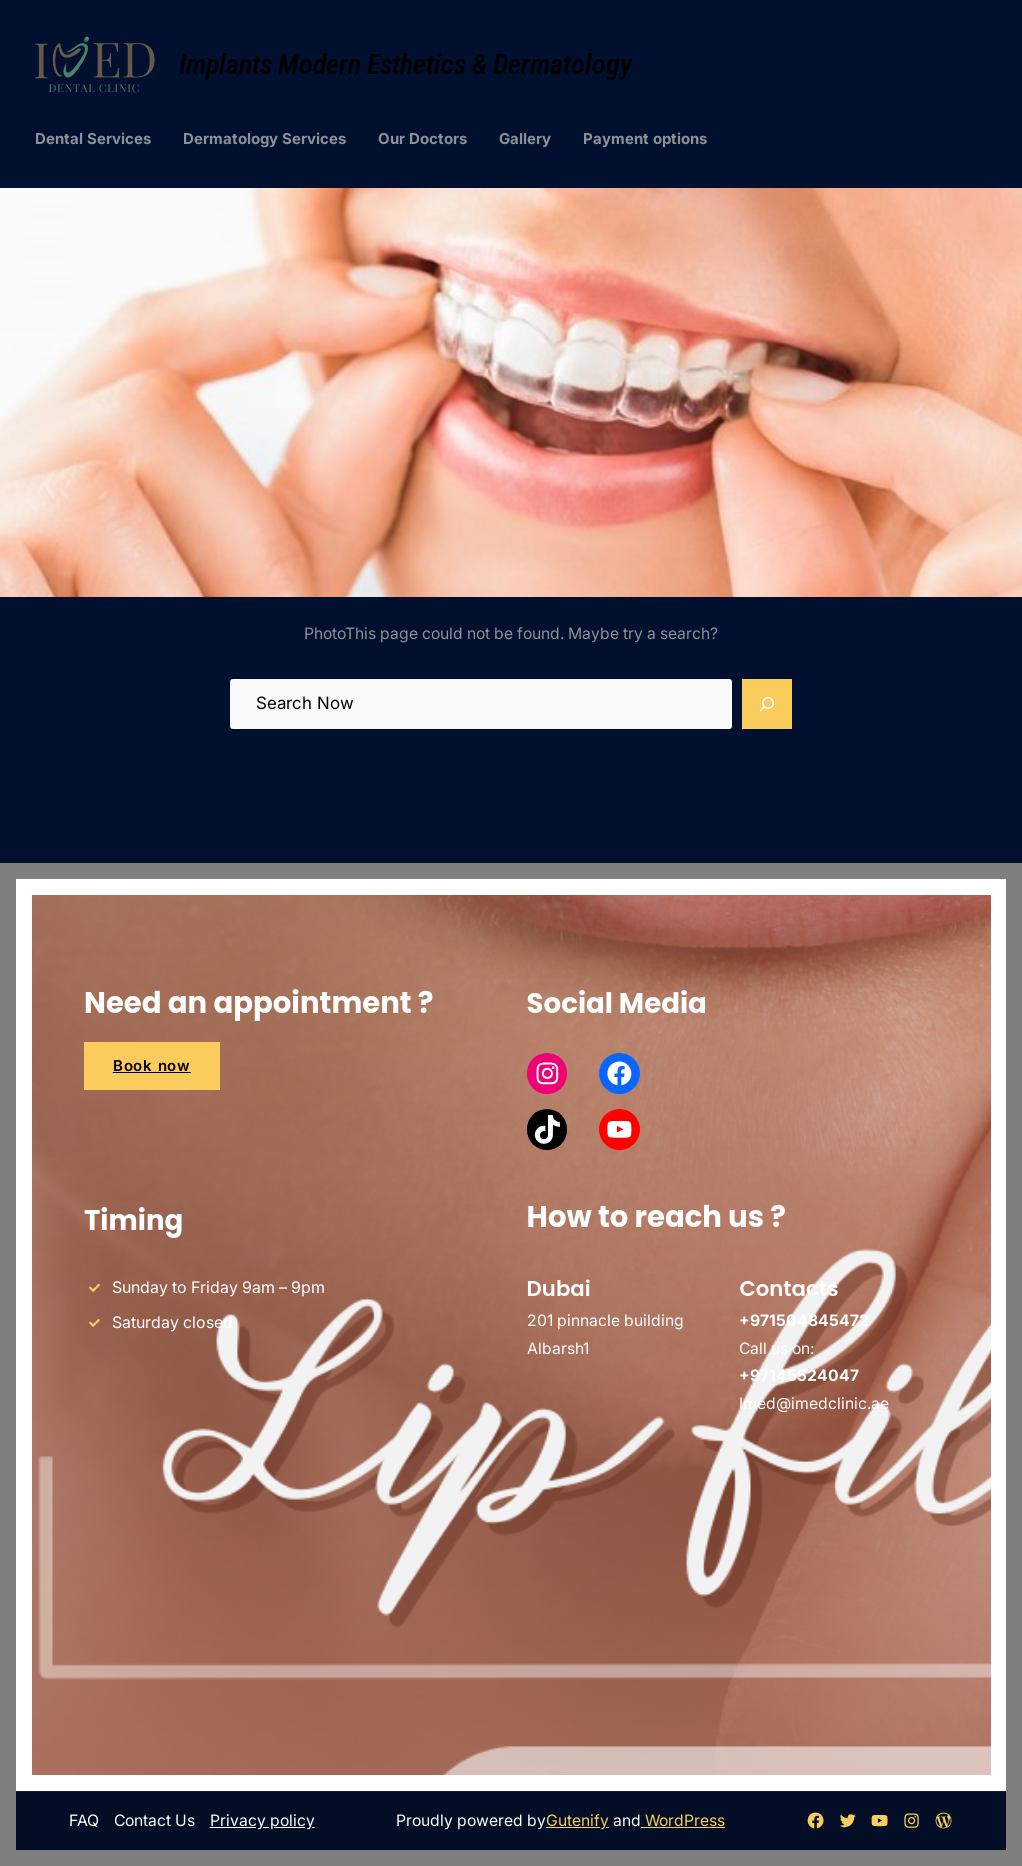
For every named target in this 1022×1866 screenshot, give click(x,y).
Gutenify (577, 1820)
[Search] (767, 704)
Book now (152, 1065)
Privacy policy (262, 1820)
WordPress (683, 1820)
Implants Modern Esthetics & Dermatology (405, 64)
